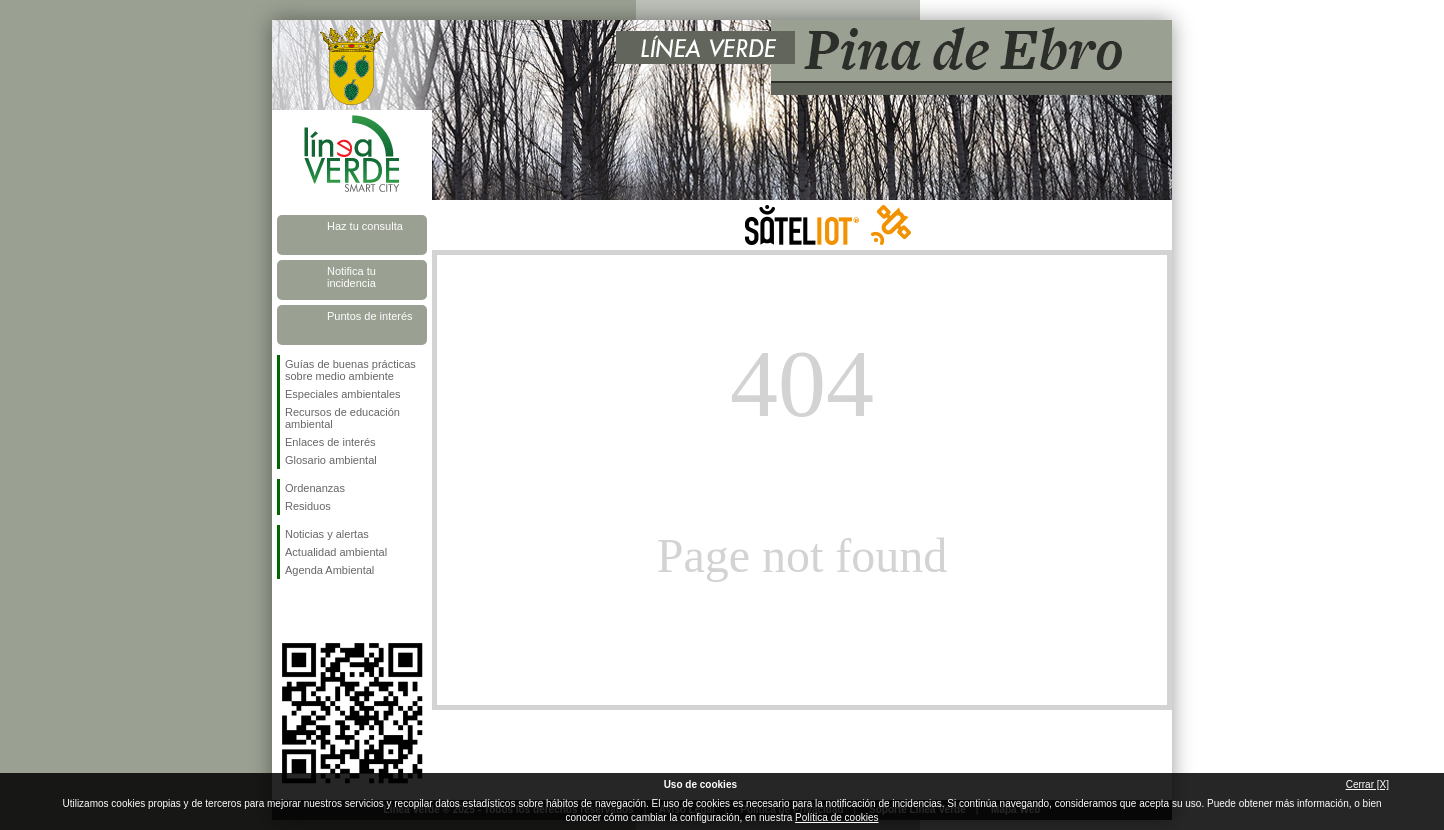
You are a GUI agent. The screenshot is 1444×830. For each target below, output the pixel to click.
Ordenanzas (315, 488)
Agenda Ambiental (329, 570)
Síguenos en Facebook (289, 611)
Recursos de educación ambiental (342, 418)
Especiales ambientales (343, 394)
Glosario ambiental (331, 460)
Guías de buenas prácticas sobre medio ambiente (350, 370)
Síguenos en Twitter (322, 611)
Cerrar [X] (1367, 784)
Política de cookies (836, 817)
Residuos (308, 506)
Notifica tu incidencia (351, 277)
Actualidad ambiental (336, 552)
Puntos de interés (370, 316)
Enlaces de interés (330, 442)
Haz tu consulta (365, 226)
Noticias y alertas (327, 534)
